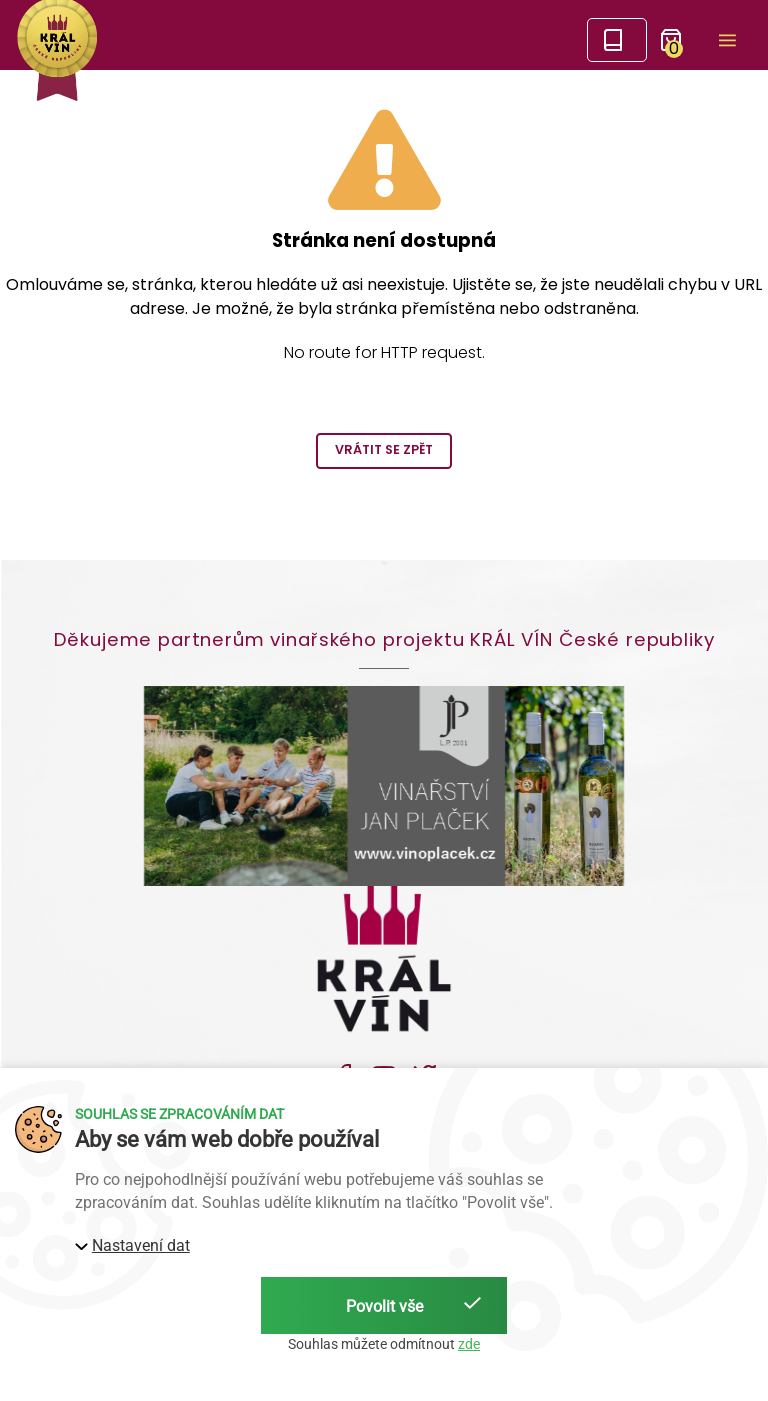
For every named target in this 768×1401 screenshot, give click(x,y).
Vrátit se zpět (384, 449)
